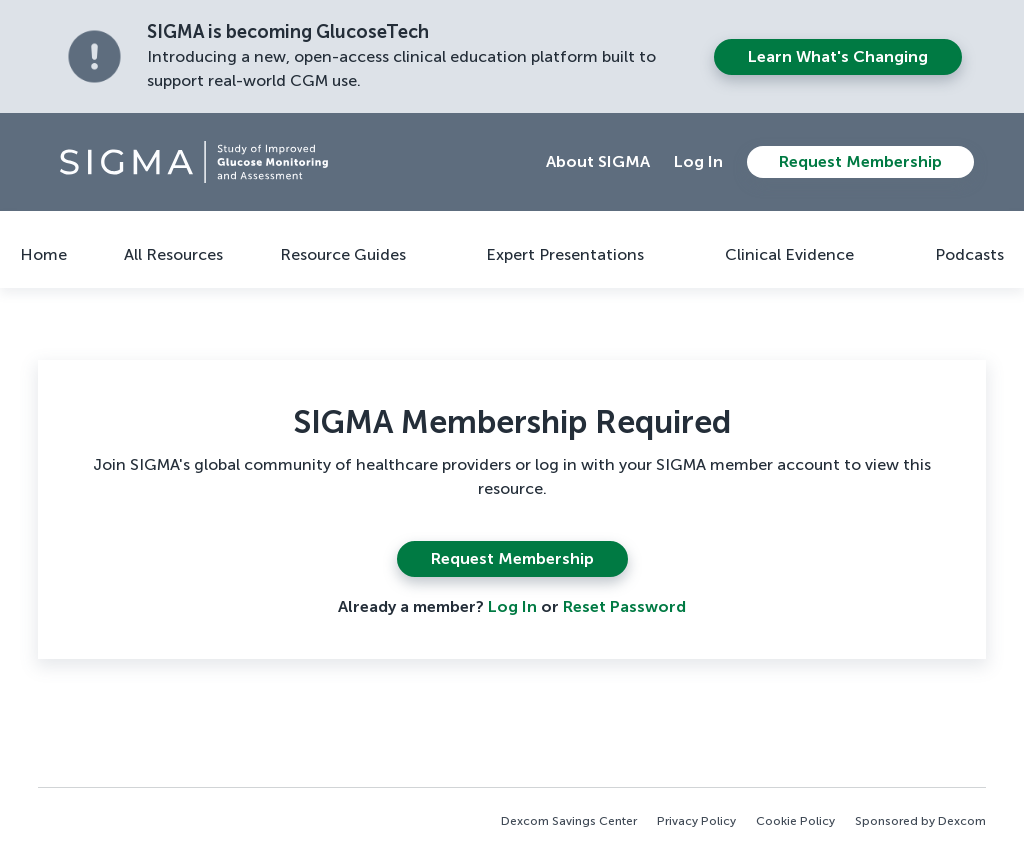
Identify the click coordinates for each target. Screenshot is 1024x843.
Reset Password (624, 606)
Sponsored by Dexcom (920, 821)
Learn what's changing (838, 56)
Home (43, 254)
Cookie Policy (795, 821)
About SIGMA (598, 161)
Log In (698, 161)
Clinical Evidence (789, 254)
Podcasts (969, 254)
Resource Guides (343, 254)
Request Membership (860, 161)
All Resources (173, 254)
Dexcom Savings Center (569, 821)
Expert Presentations (565, 254)
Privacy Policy (696, 821)
